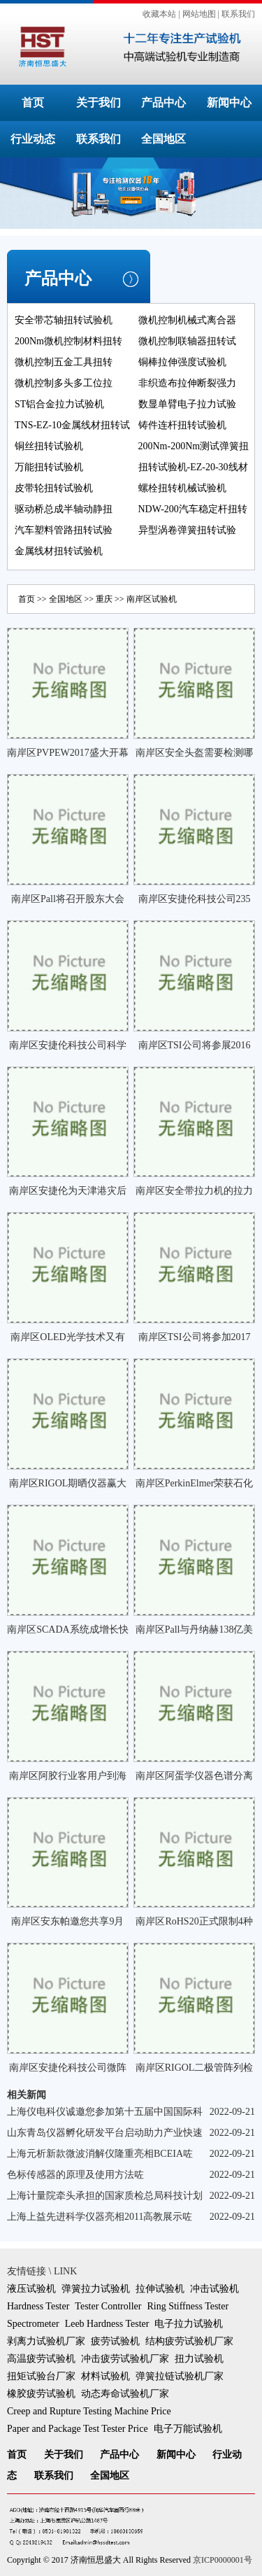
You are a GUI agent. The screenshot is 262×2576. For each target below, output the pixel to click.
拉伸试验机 (160, 2288)
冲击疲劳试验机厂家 (125, 2358)
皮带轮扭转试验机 (54, 488)
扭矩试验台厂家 (41, 2376)
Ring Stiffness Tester (187, 2306)
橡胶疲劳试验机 (41, 2393)
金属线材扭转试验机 (59, 551)
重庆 (104, 599)
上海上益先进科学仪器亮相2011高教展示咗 (99, 2216)
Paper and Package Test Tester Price (77, 2428)
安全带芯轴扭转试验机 (63, 320)
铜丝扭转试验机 (49, 446)
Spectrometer (33, 2323)
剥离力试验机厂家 (46, 2341)
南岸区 (139, 599)
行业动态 (32, 139)
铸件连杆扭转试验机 (182, 425)
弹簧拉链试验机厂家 (180, 2376)
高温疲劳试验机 (41, 2358)
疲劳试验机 (115, 2341)
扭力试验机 (199, 2358)
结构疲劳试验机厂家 (189, 2341)
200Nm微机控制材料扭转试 (68, 351)
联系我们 (238, 14)
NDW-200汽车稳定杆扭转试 (192, 519)
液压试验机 (31, 2288)
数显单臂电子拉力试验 (187, 404)
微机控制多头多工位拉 (63, 383)
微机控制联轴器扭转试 (187, 341)
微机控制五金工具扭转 (63, 362)
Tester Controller (108, 2306)
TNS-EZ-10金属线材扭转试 (72, 425)
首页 (33, 102)
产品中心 (163, 102)
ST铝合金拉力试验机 (59, 404)
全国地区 (163, 139)
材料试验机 (105, 2376)
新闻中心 (229, 102)
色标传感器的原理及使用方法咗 (75, 2174)
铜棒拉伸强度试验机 (182, 362)
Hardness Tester (38, 2306)
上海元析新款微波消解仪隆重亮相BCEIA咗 (100, 2153)
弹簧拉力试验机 (95, 2288)
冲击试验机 (214, 2288)
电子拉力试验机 (188, 2323)
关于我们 (98, 102)
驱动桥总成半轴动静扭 (63, 509)
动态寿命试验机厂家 (125, 2393)
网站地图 (199, 14)
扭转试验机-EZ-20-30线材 (193, 467)
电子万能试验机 (188, 2428)
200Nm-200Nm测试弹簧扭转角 (193, 456)
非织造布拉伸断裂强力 (187, 383)
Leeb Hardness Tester (107, 2323)
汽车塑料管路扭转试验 (63, 530)
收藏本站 (159, 14)
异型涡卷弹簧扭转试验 (187, 530)
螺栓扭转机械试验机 (182, 488)
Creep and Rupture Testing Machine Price (89, 2411)
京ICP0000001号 (222, 2560)
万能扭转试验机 (49, 467)
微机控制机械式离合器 (187, 320)
